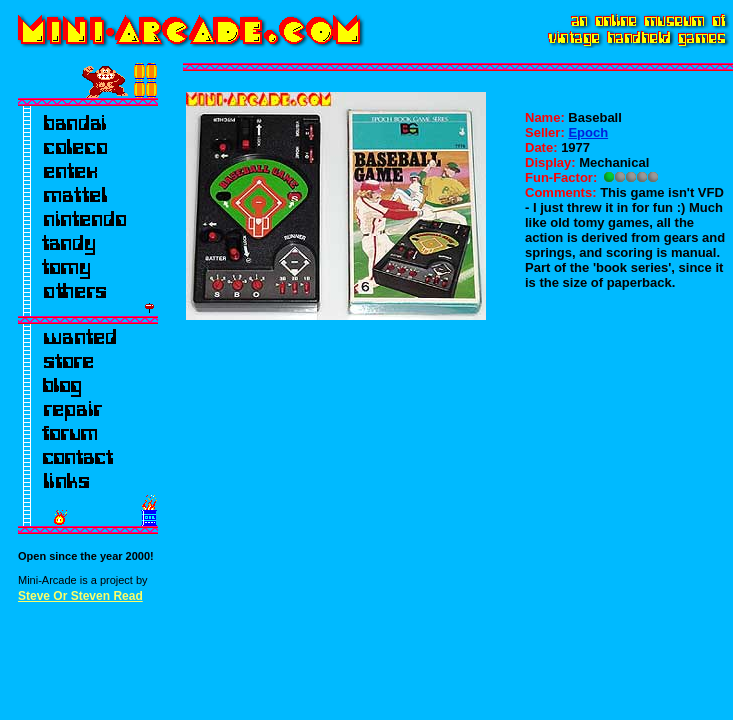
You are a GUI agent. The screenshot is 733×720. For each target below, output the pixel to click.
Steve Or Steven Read (80, 596)
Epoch (588, 132)
